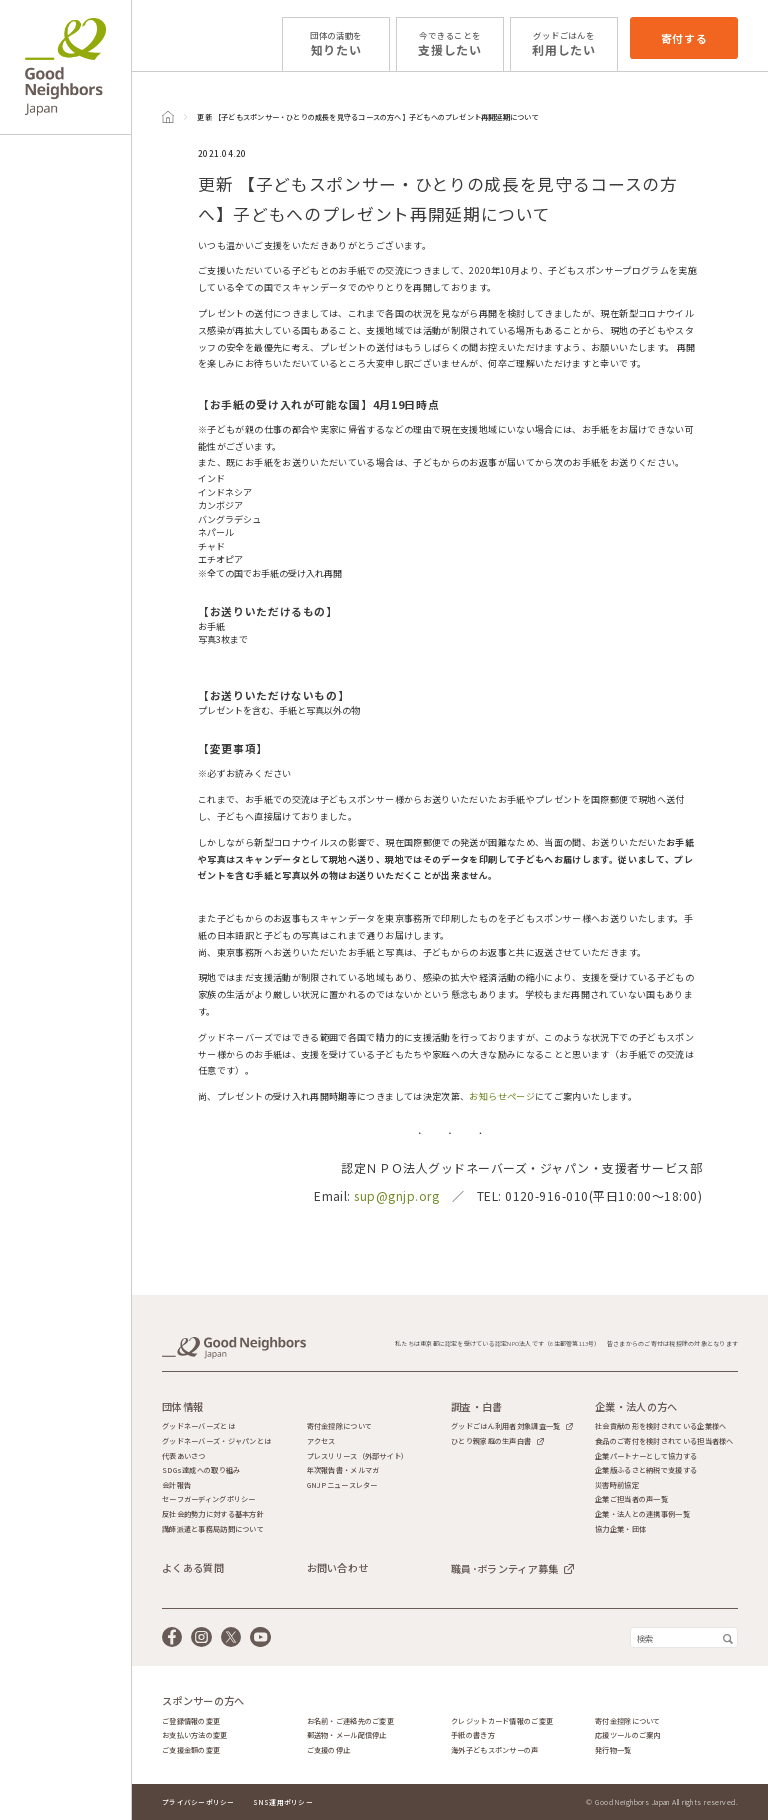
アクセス (321, 1441)
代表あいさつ (184, 1456)
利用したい (564, 43)
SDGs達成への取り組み (201, 1470)
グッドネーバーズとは (198, 1426)
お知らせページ (502, 1096)
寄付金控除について (340, 1426)
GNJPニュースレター (342, 1485)
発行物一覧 (613, 1750)
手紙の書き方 (473, 1735)
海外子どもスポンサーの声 (494, 1750)
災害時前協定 (617, 1485)
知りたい (336, 43)
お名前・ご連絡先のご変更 (350, 1721)
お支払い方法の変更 (195, 1735)
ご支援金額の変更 (191, 1750)
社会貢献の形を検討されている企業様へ (660, 1426)
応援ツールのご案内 (628, 1735)
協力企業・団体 (620, 1529)
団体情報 (182, 1407)
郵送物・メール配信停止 (347, 1735)
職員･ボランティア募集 (504, 1568)
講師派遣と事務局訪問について (213, 1529)
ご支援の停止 (329, 1750)
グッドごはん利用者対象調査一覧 (505, 1426)
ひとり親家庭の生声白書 (491, 1441)
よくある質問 (193, 1568)
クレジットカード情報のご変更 (502, 1721)
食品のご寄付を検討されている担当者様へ (664, 1441)
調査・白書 (477, 1407)
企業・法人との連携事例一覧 (642, 1514)
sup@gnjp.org (396, 1195)
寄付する (684, 38)
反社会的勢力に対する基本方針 (213, 1514)
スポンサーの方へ (203, 1701)
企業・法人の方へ (636, 1407)
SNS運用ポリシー (283, 1802)
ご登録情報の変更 (191, 1721)
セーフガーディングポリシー (209, 1499)
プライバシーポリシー (198, 1802)
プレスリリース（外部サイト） (358, 1456)
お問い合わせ (338, 1568)
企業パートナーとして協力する (646, 1456)
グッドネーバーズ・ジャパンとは (216, 1441)
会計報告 (176, 1485)
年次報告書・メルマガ (343, 1470)
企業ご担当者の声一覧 (631, 1499)
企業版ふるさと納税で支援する (646, 1470)
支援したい (450, 43)
